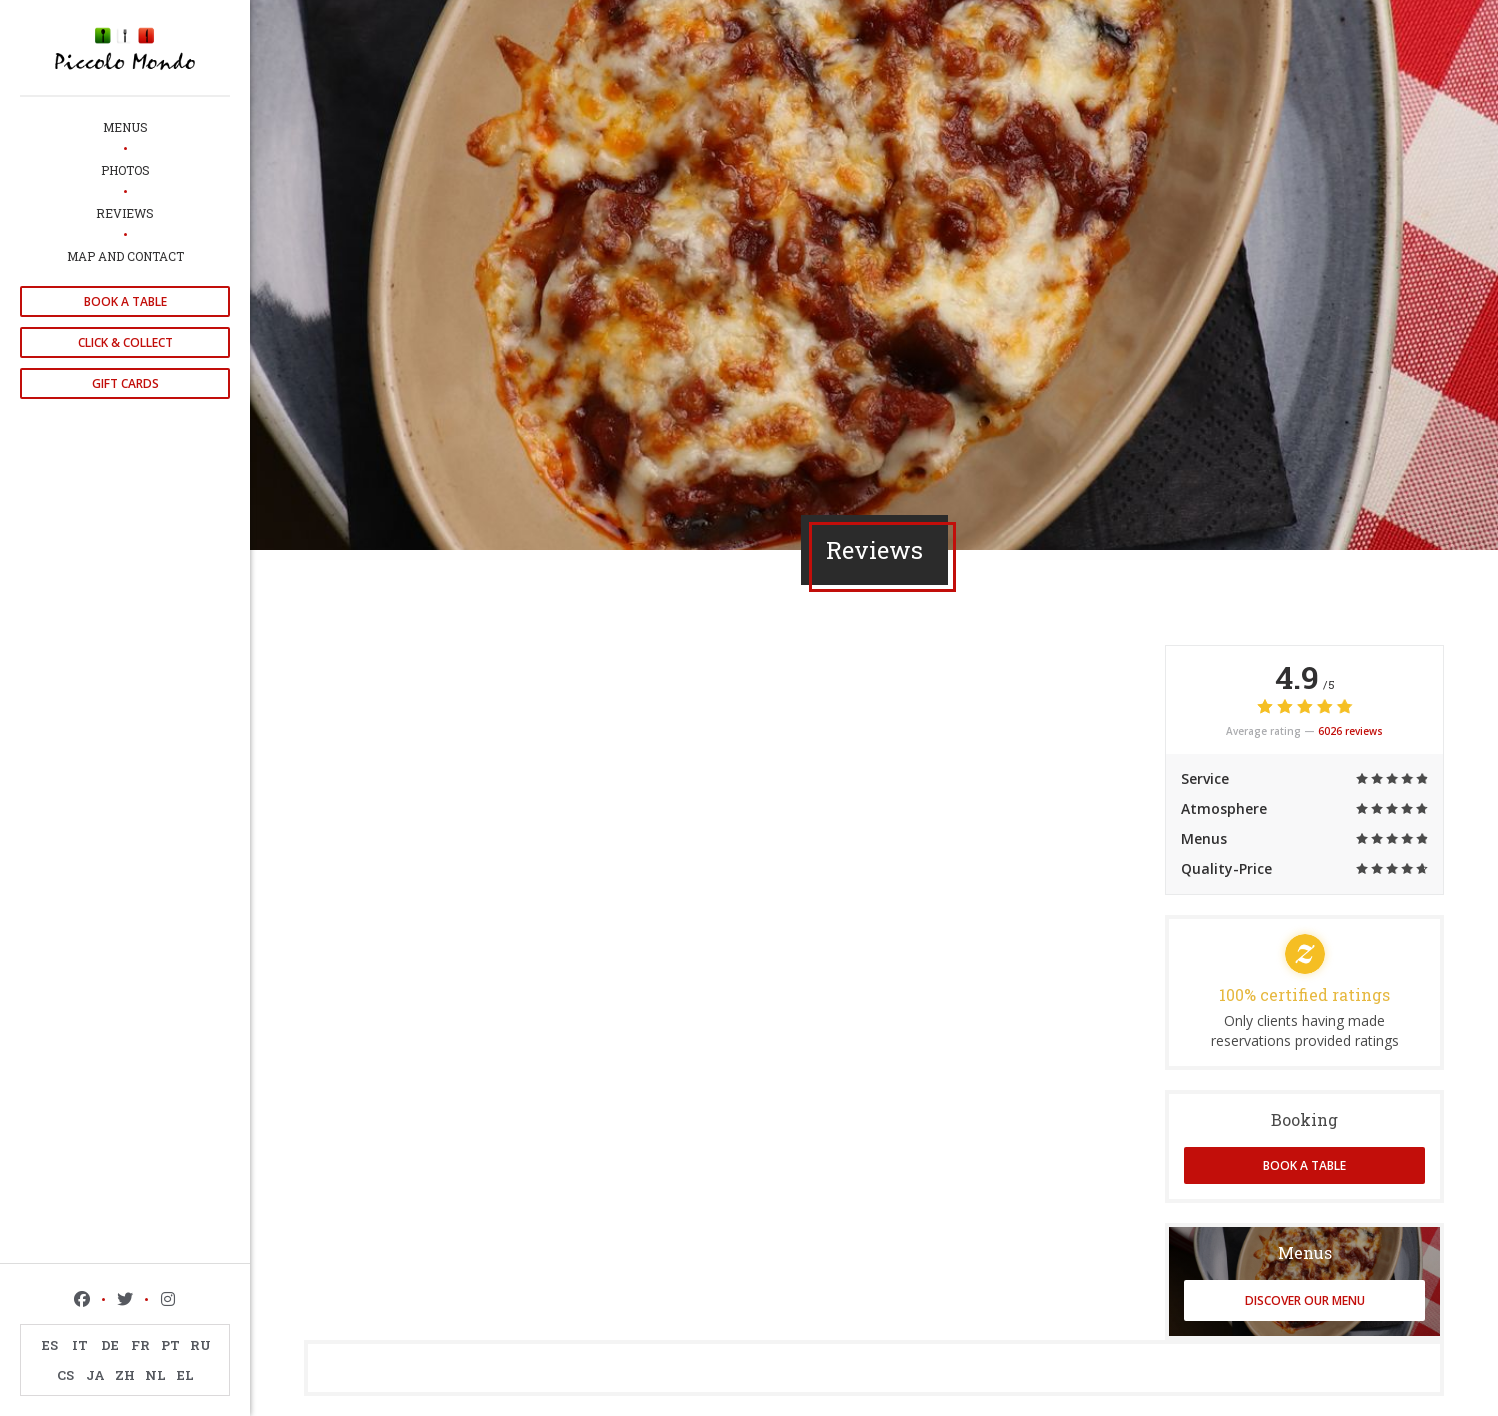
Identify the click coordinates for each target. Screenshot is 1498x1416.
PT (170, 1345)
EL (185, 1375)
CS (65, 1375)
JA (95, 1375)
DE (110, 1345)
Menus (125, 127)
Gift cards (125, 383)
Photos (125, 170)
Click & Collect (125, 342)
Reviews (125, 213)
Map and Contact (125, 256)
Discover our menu (1305, 1300)
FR (140, 1345)
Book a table (125, 301)
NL (155, 1375)
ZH (125, 1375)
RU (200, 1345)
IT (80, 1345)
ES (50, 1345)
